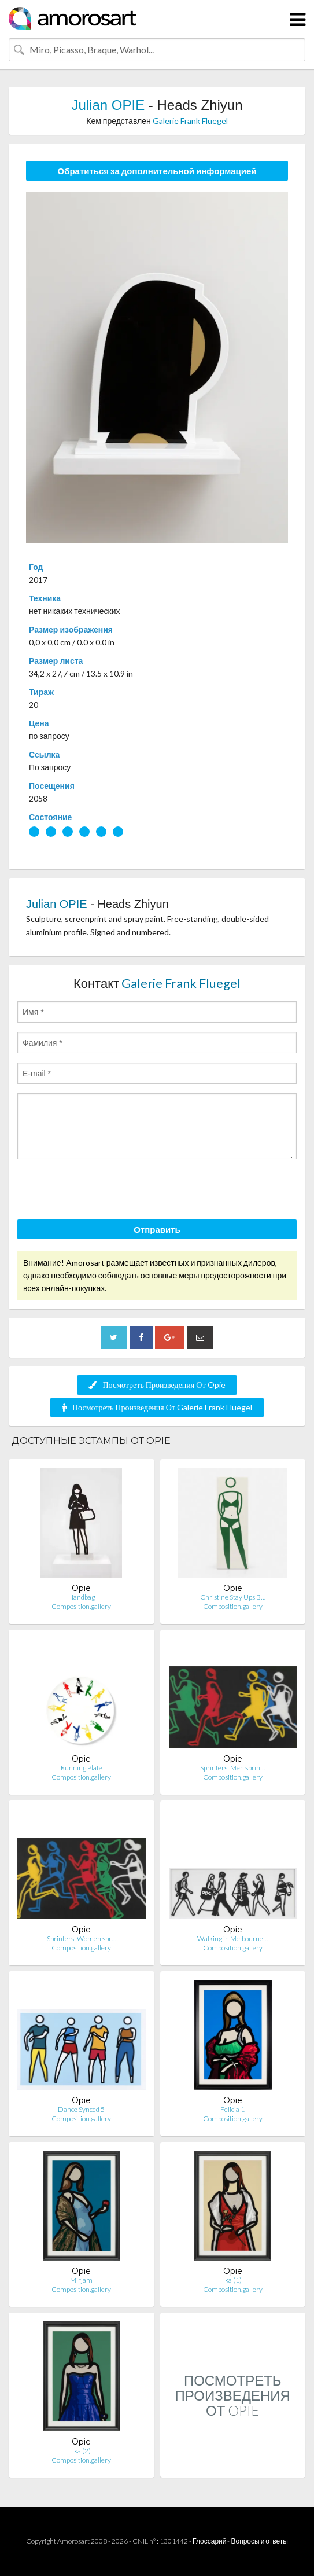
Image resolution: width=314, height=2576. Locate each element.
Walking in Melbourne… (232, 1938)
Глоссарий (209, 2541)
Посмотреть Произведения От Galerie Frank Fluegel (157, 1407)
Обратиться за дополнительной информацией (156, 171)
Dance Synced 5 (81, 2109)
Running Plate (81, 1767)
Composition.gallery (81, 1606)
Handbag (81, 1597)
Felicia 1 (232, 2109)
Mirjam (81, 2280)
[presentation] (105, 1191)
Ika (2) (81, 2450)
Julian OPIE (108, 105)
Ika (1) (232, 2280)
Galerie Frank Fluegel (190, 121)
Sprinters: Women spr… (81, 1938)
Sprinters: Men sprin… (232, 1767)
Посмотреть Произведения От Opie (156, 1385)
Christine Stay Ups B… (232, 1597)
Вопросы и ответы (259, 2541)
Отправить (157, 1229)
